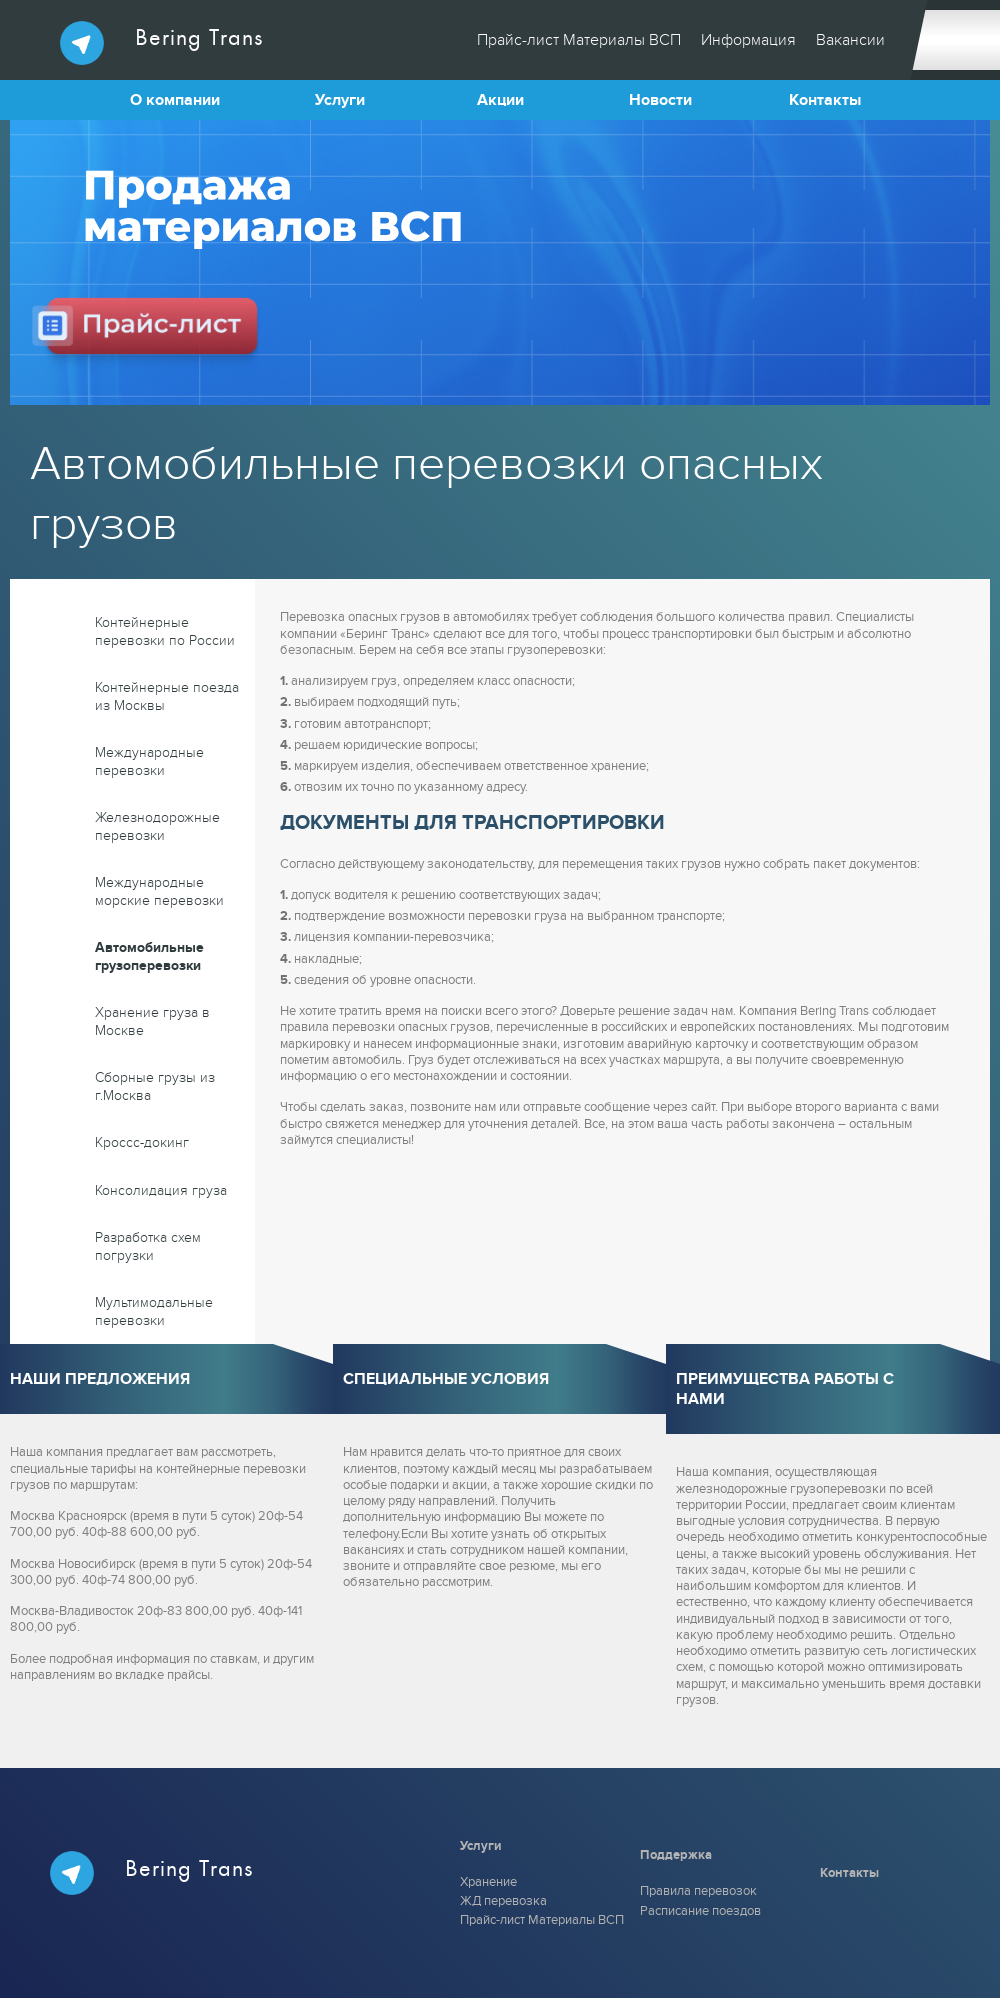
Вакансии (850, 40)
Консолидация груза (161, 1190)
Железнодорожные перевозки (157, 826)
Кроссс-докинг (142, 1142)
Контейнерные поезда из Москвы (167, 696)
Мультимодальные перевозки (154, 1311)
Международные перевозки (149, 761)
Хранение (488, 1882)
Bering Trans (161, 43)
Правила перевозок (698, 1891)
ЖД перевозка (503, 1901)
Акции (500, 100)
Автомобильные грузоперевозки (149, 956)
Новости (660, 100)
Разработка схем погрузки (148, 1246)
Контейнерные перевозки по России (165, 631)
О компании (175, 100)
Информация (748, 40)
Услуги (340, 100)
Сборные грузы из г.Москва (155, 1086)
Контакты (825, 100)
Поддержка (676, 1855)
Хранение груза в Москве (152, 1021)
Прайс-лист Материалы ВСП (579, 40)
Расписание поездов (700, 1911)
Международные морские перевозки (159, 891)
